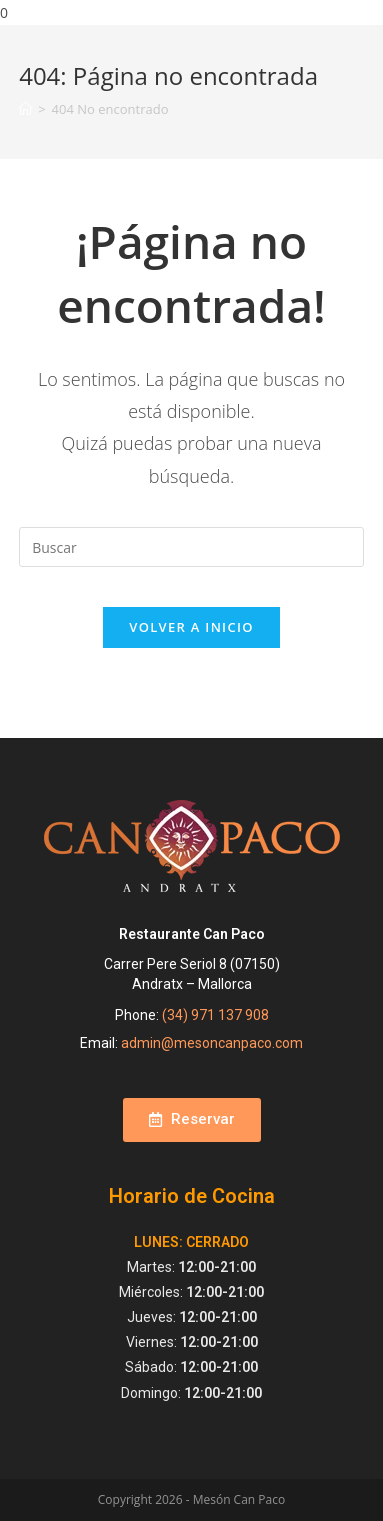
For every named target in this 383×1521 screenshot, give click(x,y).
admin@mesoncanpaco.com (212, 1043)
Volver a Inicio (191, 627)
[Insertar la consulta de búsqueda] (191, 547)
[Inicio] (25, 109)
